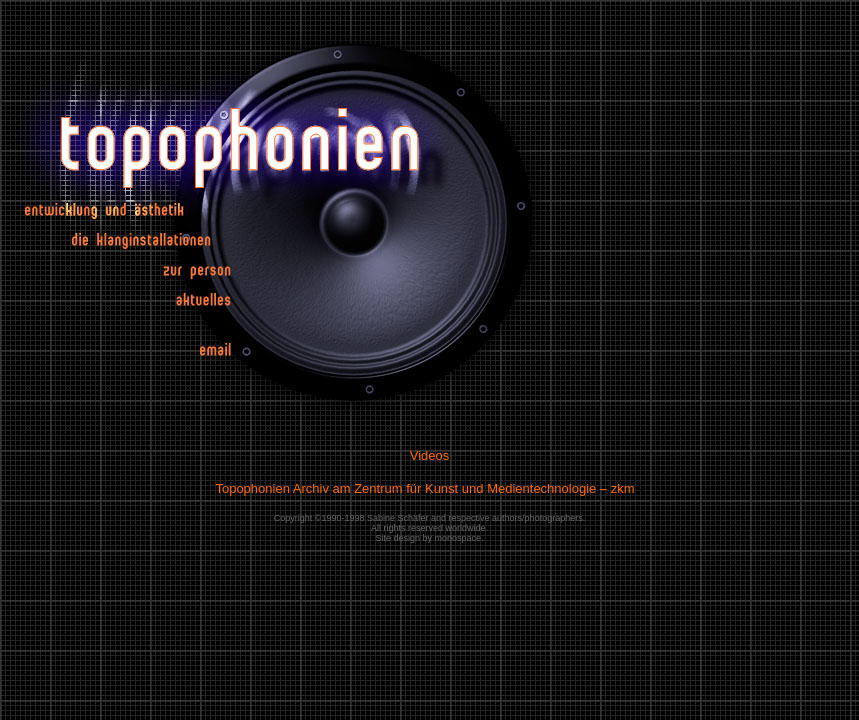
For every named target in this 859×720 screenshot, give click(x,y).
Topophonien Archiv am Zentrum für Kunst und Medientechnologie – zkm (424, 488)
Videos (430, 455)
